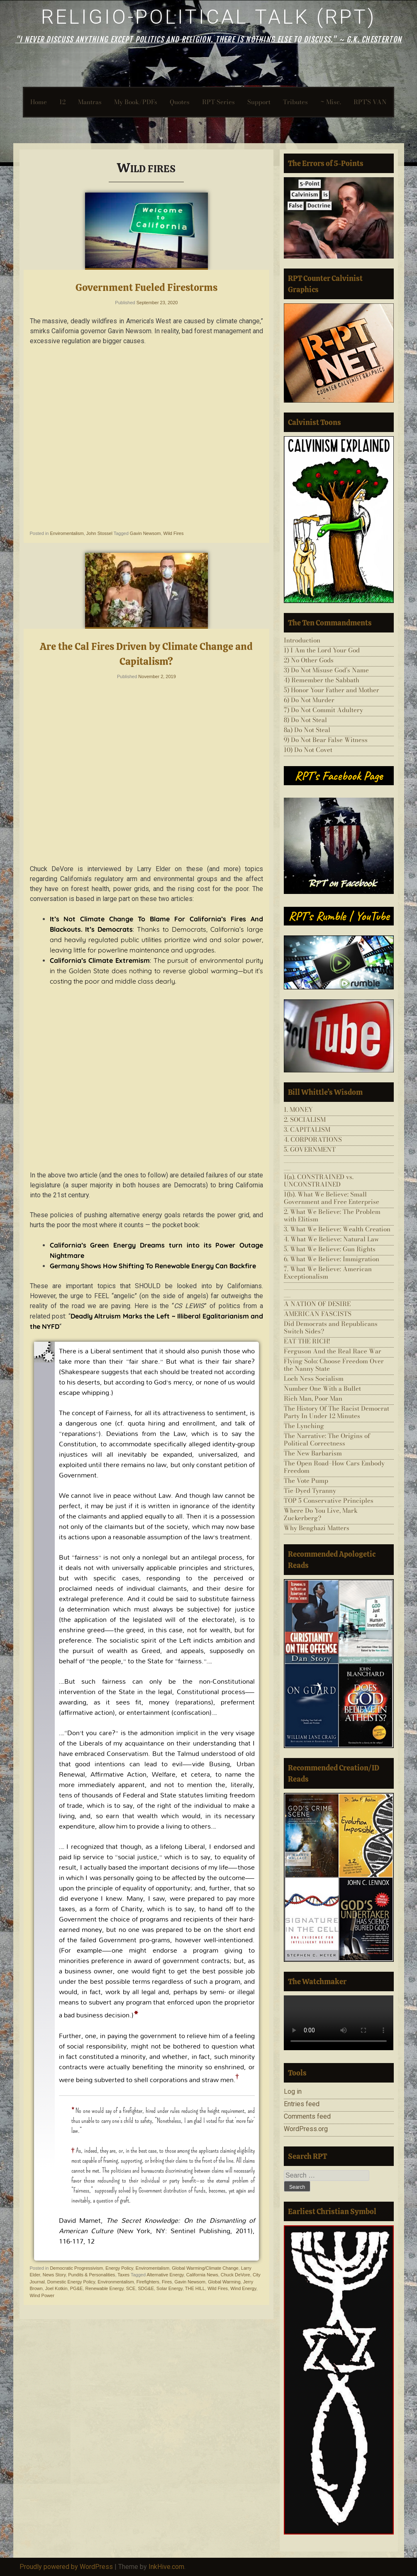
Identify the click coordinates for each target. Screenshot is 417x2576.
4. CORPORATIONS (313, 1139)
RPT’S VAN (370, 102)
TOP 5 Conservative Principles (328, 1500)
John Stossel (99, 533)
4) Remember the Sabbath (321, 680)
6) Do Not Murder (309, 700)
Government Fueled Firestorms (146, 287)
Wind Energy (243, 2288)
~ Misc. (330, 102)
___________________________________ (338, 1163)
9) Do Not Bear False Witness (326, 740)
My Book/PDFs (135, 102)
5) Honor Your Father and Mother (331, 690)
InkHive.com (166, 2567)
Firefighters (148, 2281)
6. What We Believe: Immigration (331, 1259)
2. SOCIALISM (305, 1119)
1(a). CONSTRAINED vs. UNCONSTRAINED (319, 1180)
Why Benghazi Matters (316, 1528)
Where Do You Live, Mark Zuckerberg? (321, 1514)
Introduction (302, 640)
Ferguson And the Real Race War (332, 1351)
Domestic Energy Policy (71, 2281)
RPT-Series (218, 102)
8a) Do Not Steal (307, 730)
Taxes (123, 2274)
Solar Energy (169, 2288)
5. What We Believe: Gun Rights (330, 1249)
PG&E (76, 2288)
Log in (293, 2091)
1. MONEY (298, 1109)
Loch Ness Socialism (314, 1378)
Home (38, 102)
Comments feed (307, 2116)
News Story (54, 2274)
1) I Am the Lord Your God (322, 650)
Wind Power (42, 2295)
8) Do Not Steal (305, 720)
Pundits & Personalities (91, 2274)
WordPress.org (306, 2129)
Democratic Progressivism (76, 2268)
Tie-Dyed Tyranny (310, 1490)
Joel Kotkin (56, 2288)
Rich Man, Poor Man (313, 1398)
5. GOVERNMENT (310, 1149)
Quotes (180, 102)
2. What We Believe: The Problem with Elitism (332, 1215)
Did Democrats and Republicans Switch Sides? (331, 1327)
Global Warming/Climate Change (205, 2268)
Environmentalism (116, 2281)
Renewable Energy (104, 2288)
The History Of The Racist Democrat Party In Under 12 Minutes (336, 1412)
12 (62, 102)
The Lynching (304, 1426)
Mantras (90, 102)
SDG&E (146, 2288)
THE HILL (195, 2288)
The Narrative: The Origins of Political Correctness (327, 1439)
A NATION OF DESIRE (317, 1304)
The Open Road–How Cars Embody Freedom (334, 1466)
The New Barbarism (313, 1453)
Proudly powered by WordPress (66, 2567)
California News (202, 2274)
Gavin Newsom (145, 533)
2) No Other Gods (309, 660)
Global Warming (224, 2281)
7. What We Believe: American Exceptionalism (328, 1272)
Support (259, 102)
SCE (131, 2288)
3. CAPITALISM (307, 1129)
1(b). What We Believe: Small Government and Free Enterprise (331, 1197)
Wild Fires (173, 533)
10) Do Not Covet (308, 749)
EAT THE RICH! (307, 1341)
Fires (167, 2281)
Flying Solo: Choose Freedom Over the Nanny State (334, 1364)
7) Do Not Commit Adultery (323, 710)
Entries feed (301, 2104)
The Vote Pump (306, 1480)
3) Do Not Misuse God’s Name (326, 670)
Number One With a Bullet (322, 1388)
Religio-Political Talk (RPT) (208, 17)
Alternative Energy (164, 2274)
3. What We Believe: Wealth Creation (337, 1229)
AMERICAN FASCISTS (317, 1314)
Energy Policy (119, 2268)
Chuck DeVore (235, 2274)
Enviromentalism (66, 533)
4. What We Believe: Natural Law (331, 1239)
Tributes (295, 102)
